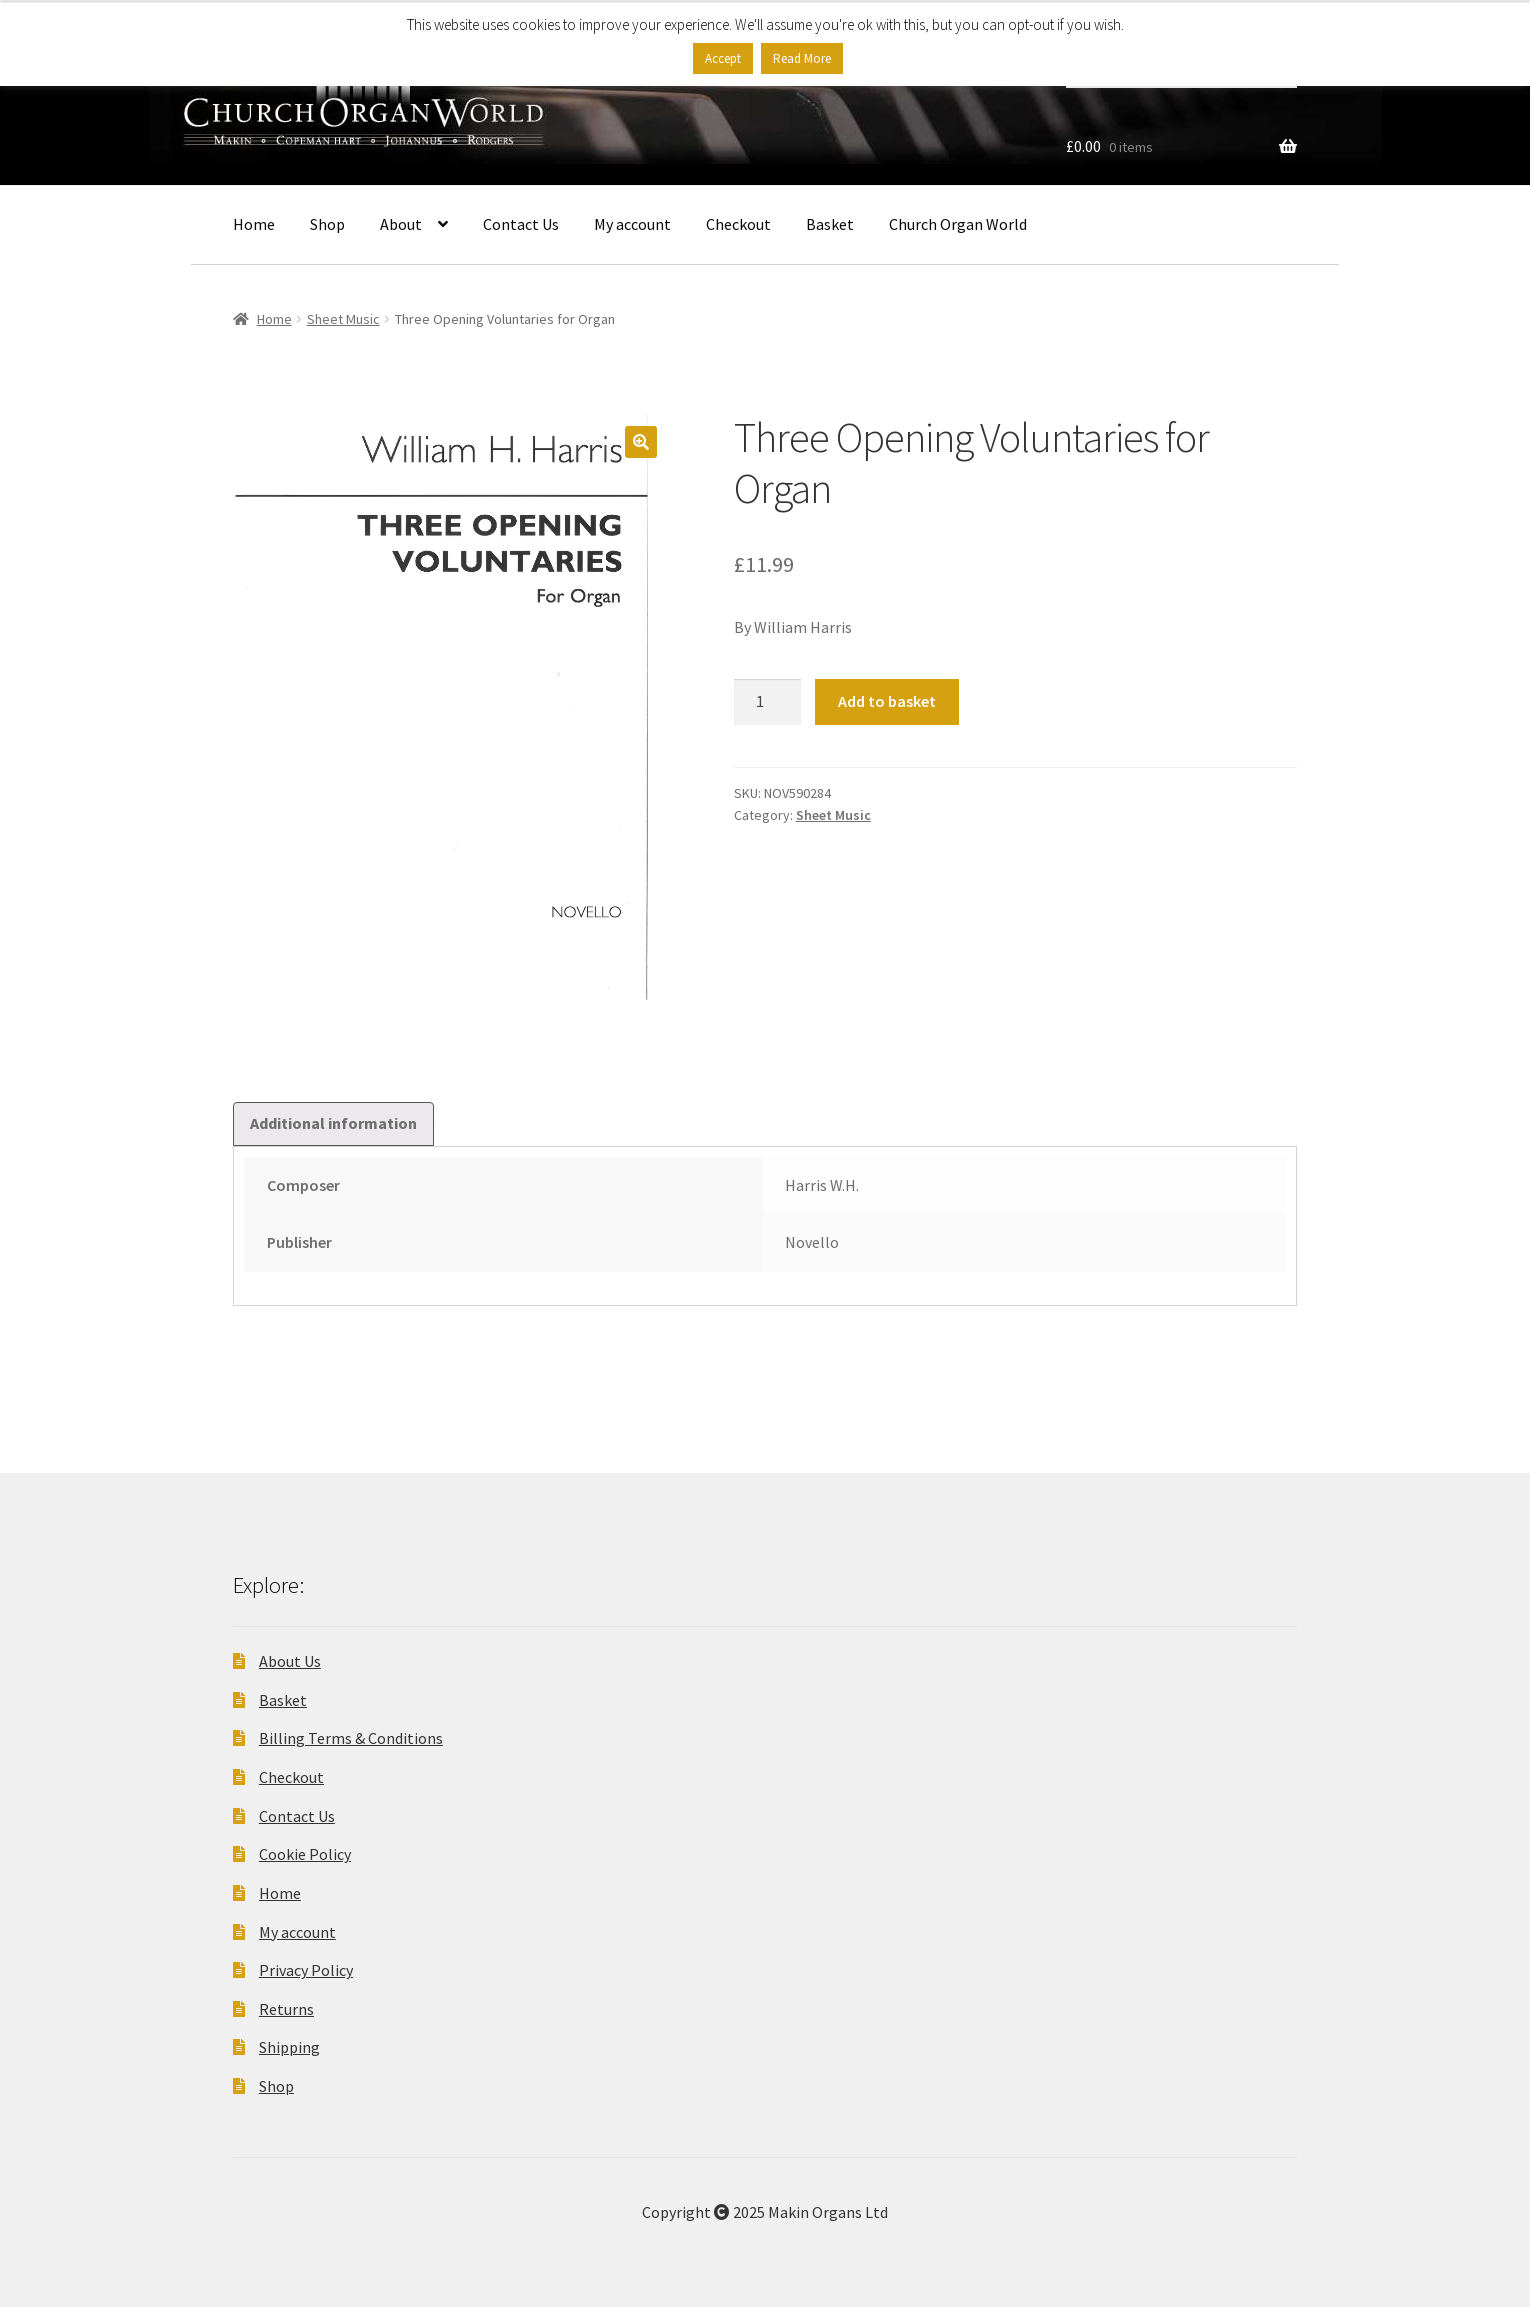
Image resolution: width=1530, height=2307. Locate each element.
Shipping (289, 2047)
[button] (641, 442)
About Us (290, 1661)
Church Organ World (958, 224)
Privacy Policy (306, 1970)
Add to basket (887, 701)
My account (632, 224)
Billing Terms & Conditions (351, 1738)
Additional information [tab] (333, 1123)
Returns (286, 2009)
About (401, 224)
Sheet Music (343, 319)
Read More (802, 58)
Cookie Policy (305, 1854)
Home (254, 224)
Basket (830, 224)
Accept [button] (723, 58)
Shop (327, 224)
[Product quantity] (768, 702)
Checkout (738, 224)
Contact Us (521, 224)
